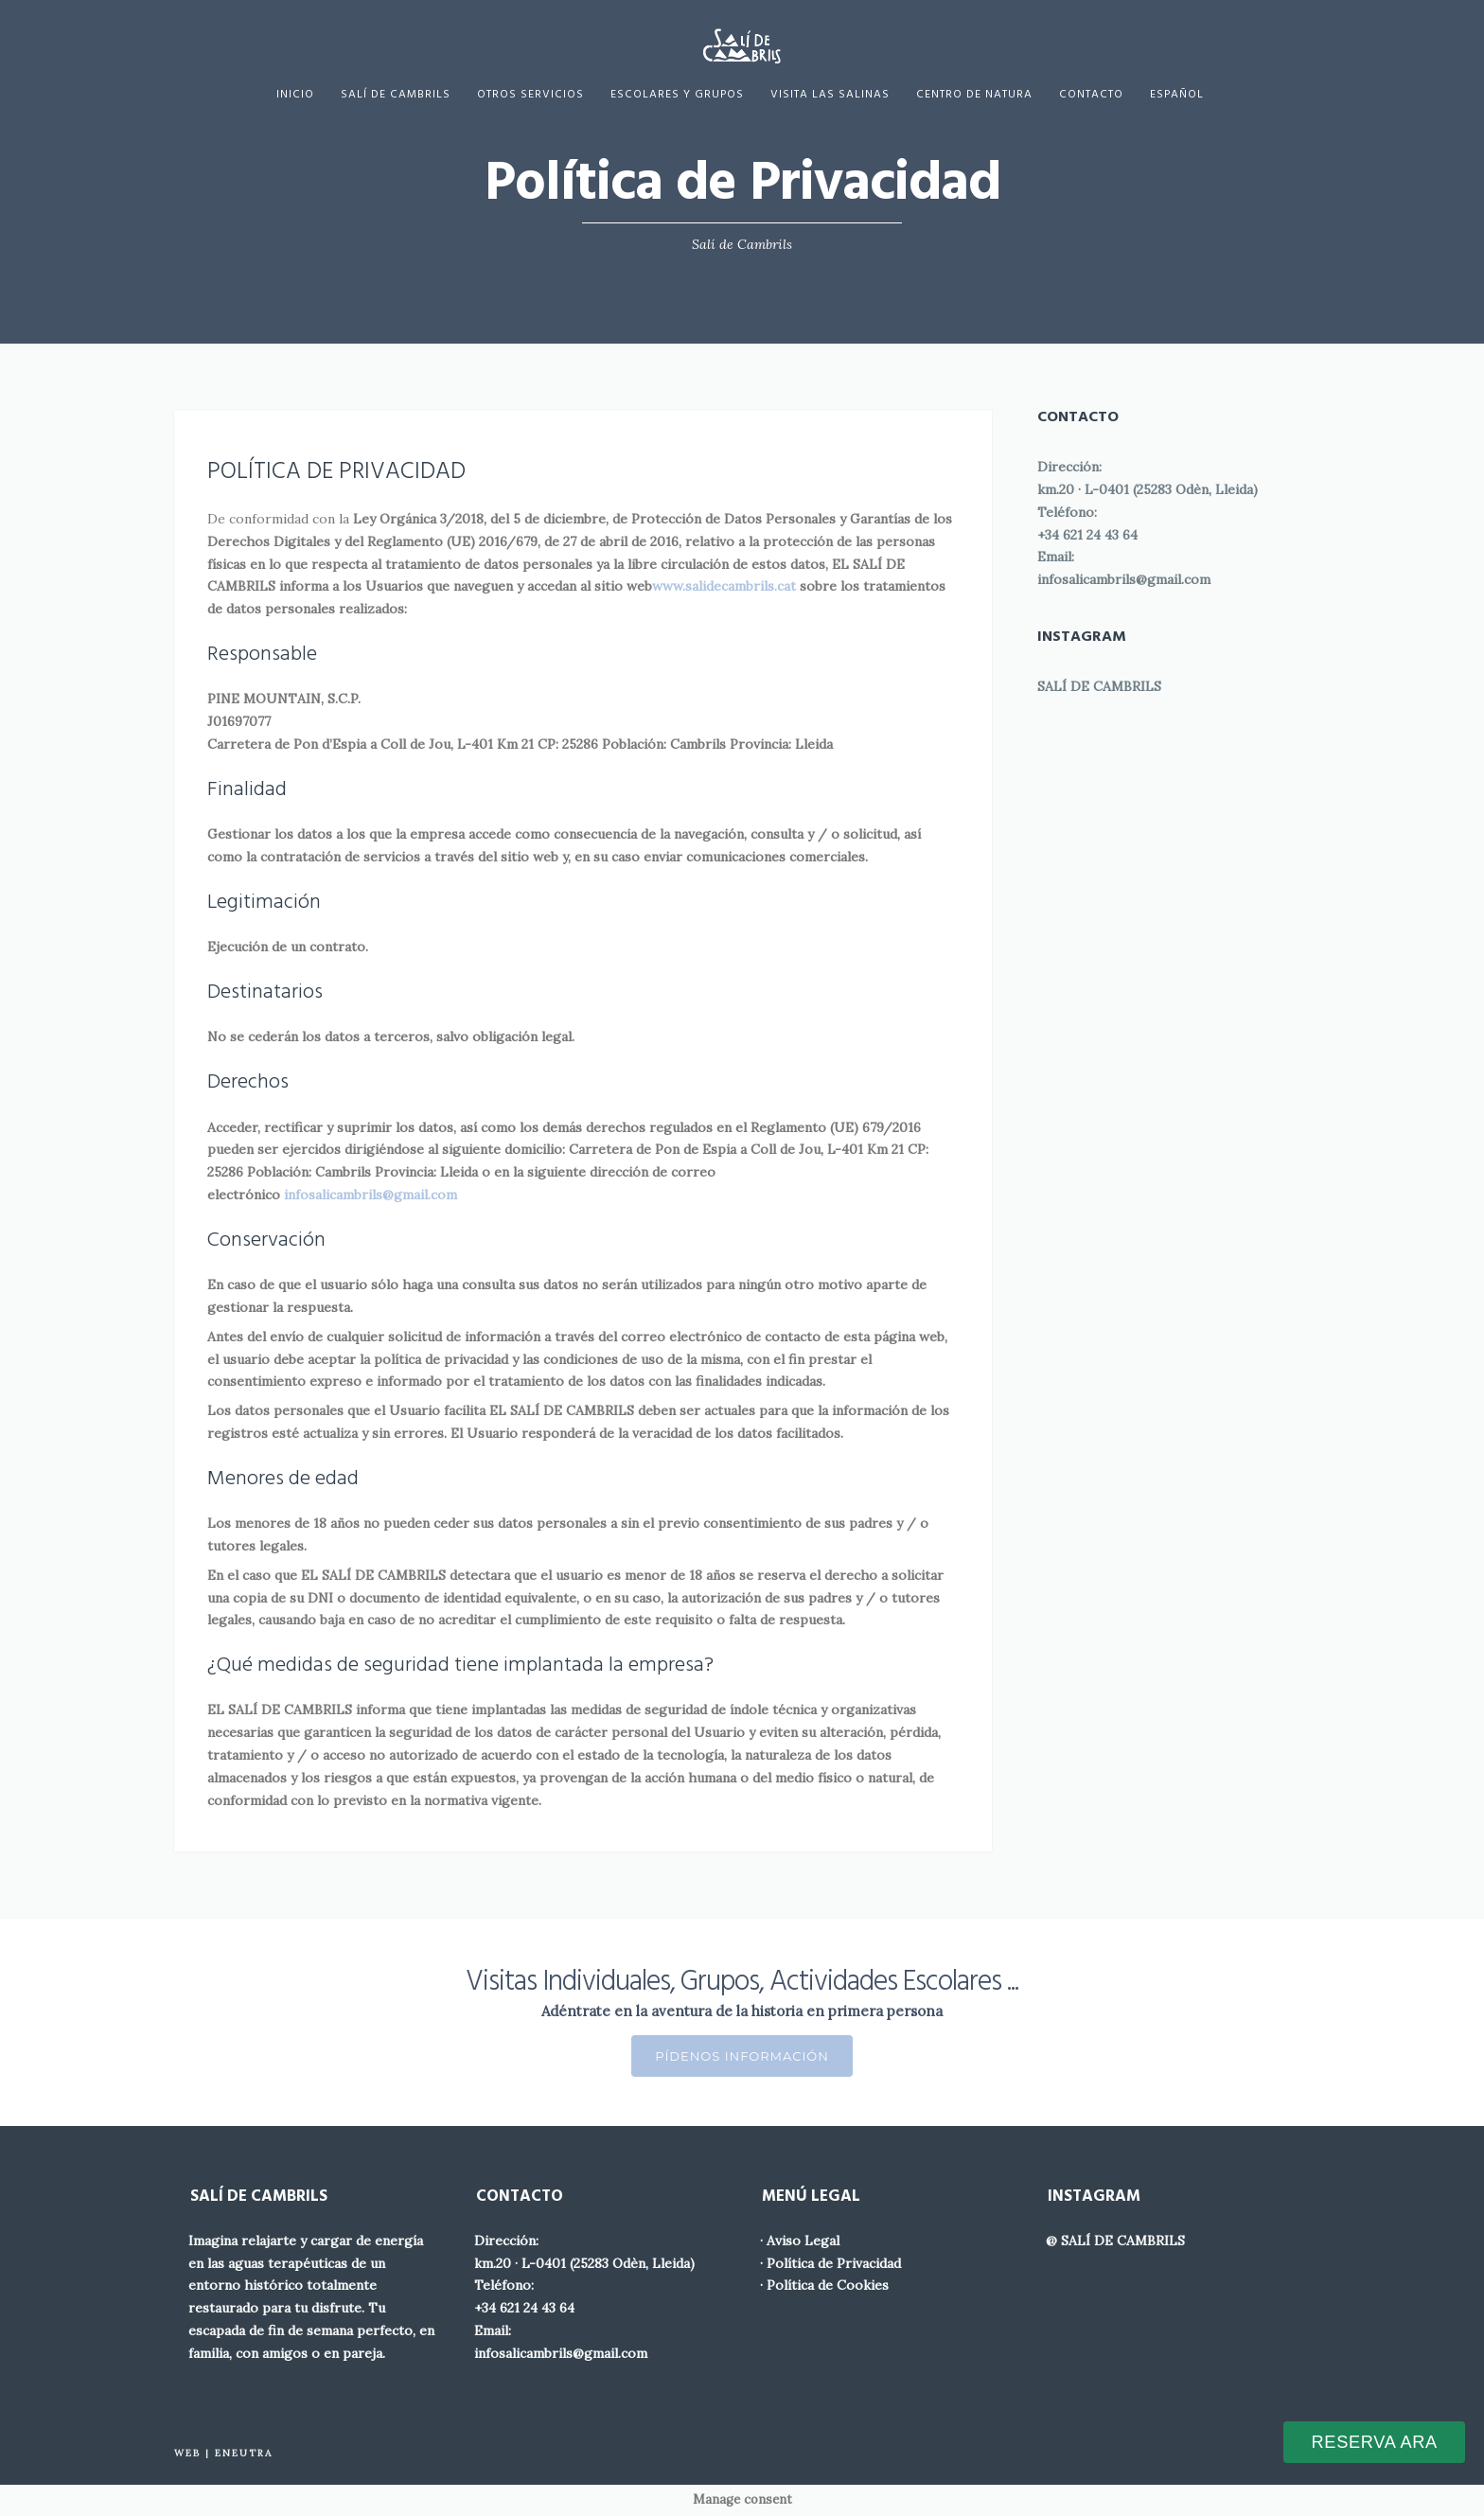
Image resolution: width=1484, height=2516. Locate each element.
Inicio (295, 94)
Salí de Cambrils (395, 94)
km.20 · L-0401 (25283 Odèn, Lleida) (1147, 489)
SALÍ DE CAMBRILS (1099, 686)
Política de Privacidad (834, 2263)
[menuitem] (1177, 94)
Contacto (1091, 94)
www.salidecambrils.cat (724, 585)
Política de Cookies (828, 2285)
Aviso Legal (803, 2240)
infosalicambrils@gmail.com (1123, 579)
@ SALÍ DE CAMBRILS (1115, 2240)
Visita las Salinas (830, 94)
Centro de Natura (974, 94)
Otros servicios (530, 94)
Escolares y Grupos (677, 94)
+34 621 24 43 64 (1087, 534)
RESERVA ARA (1375, 2442)
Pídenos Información (742, 2056)
